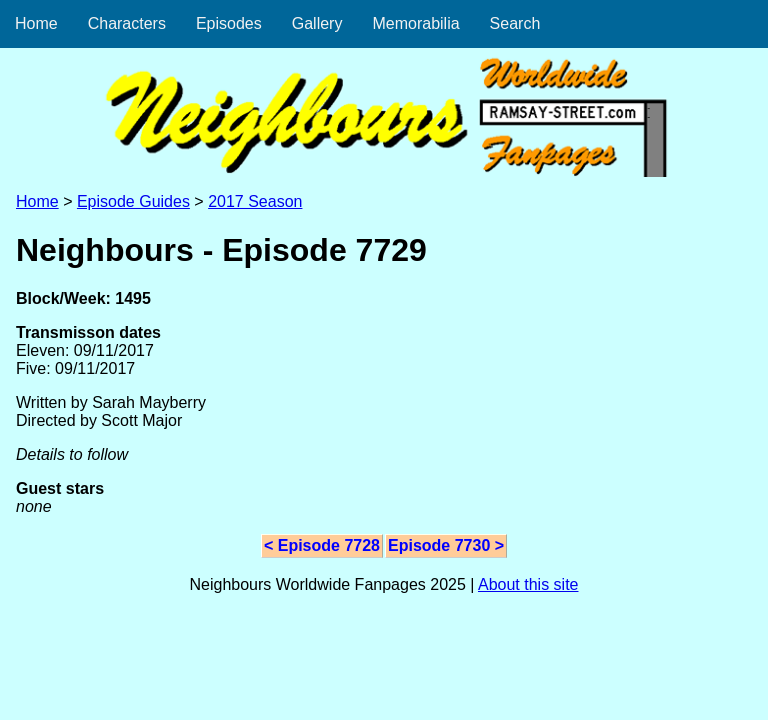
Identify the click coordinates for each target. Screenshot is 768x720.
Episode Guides (133, 201)
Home (36, 23)
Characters (127, 23)
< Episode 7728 (322, 545)
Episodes (229, 23)
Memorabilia (415, 23)
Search (515, 23)
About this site (528, 584)
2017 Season (255, 201)
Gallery (317, 23)
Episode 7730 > (446, 545)
